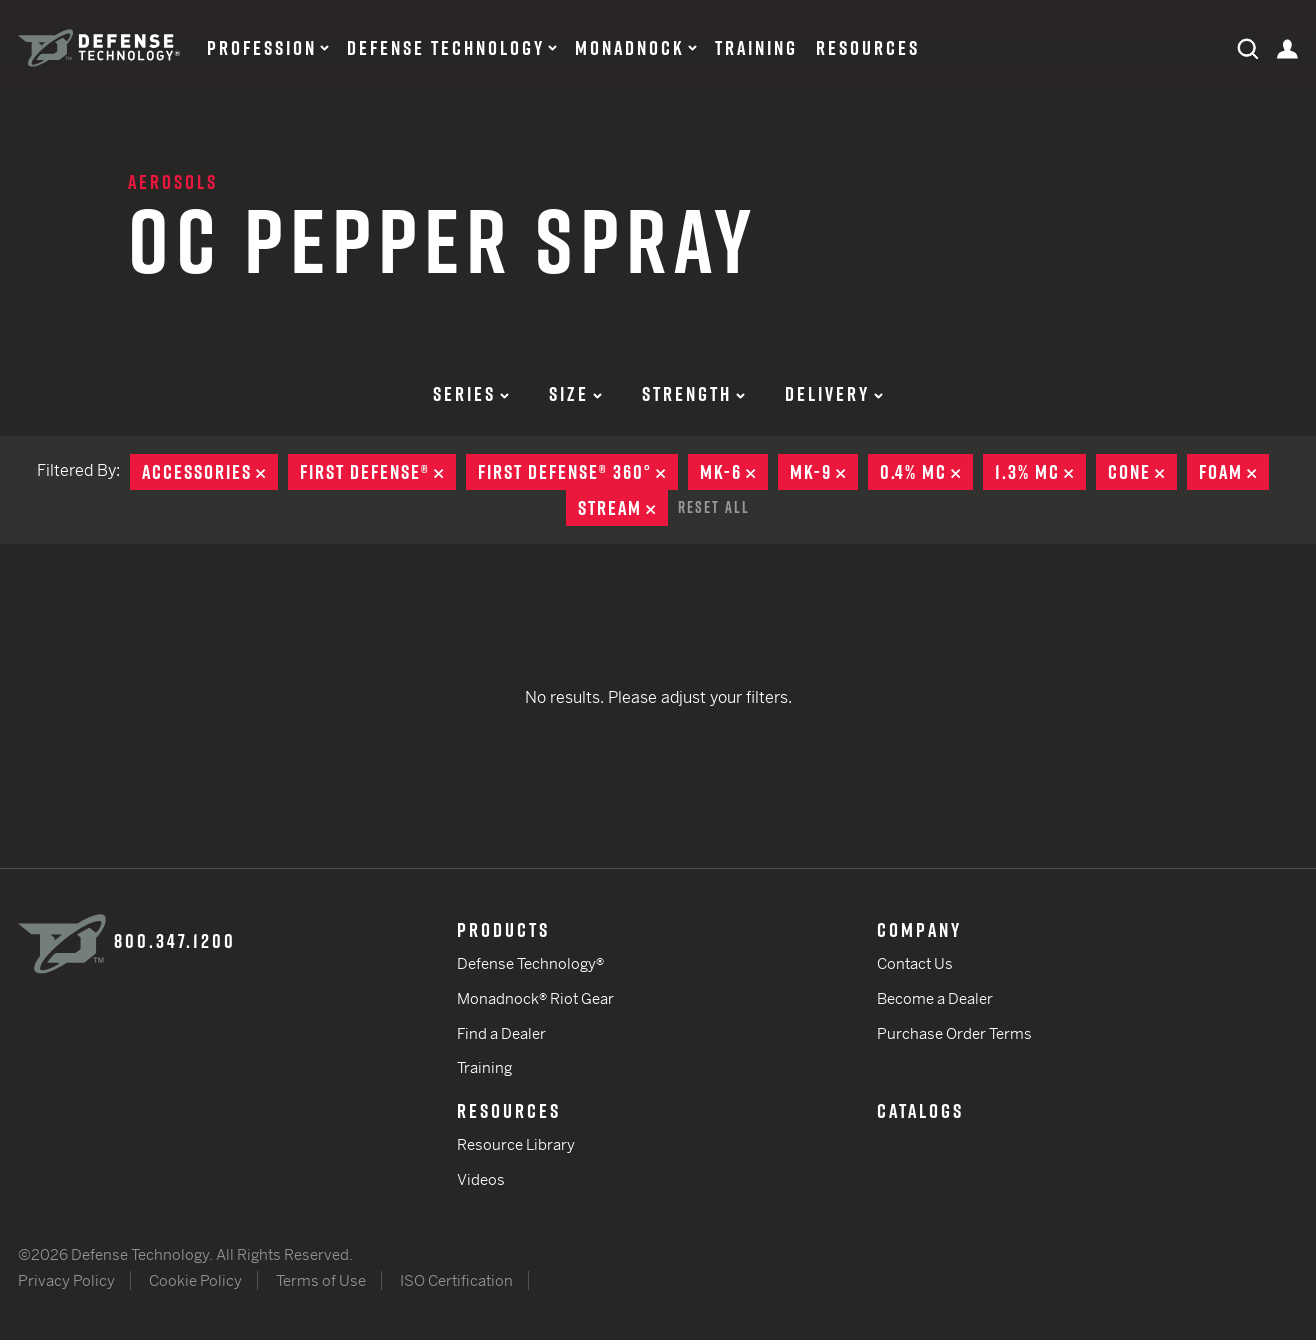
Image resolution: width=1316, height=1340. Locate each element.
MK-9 (824, 472)
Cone (1142, 472)
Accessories (210, 472)
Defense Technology (446, 48)
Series (471, 394)
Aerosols (173, 182)
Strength (693, 394)
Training (756, 48)
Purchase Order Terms (954, 1033)
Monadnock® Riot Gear (535, 998)
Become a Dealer (935, 998)
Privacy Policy (66, 1280)
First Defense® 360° (578, 472)
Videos (481, 1179)
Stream (623, 508)
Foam (1234, 472)
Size (575, 394)
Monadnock (630, 48)
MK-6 (734, 472)
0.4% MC (926, 472)
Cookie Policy (195, 1280)
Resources (868, 48)
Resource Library (516, 1144)
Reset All (714, 507)
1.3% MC (1040, 472)
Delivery (834, 394)
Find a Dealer (501, 1033)
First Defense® (378, 472)
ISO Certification (456, 1280)
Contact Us (915, 963)
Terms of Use (321, 1280)
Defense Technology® (530, 963)
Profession (262, 48)
